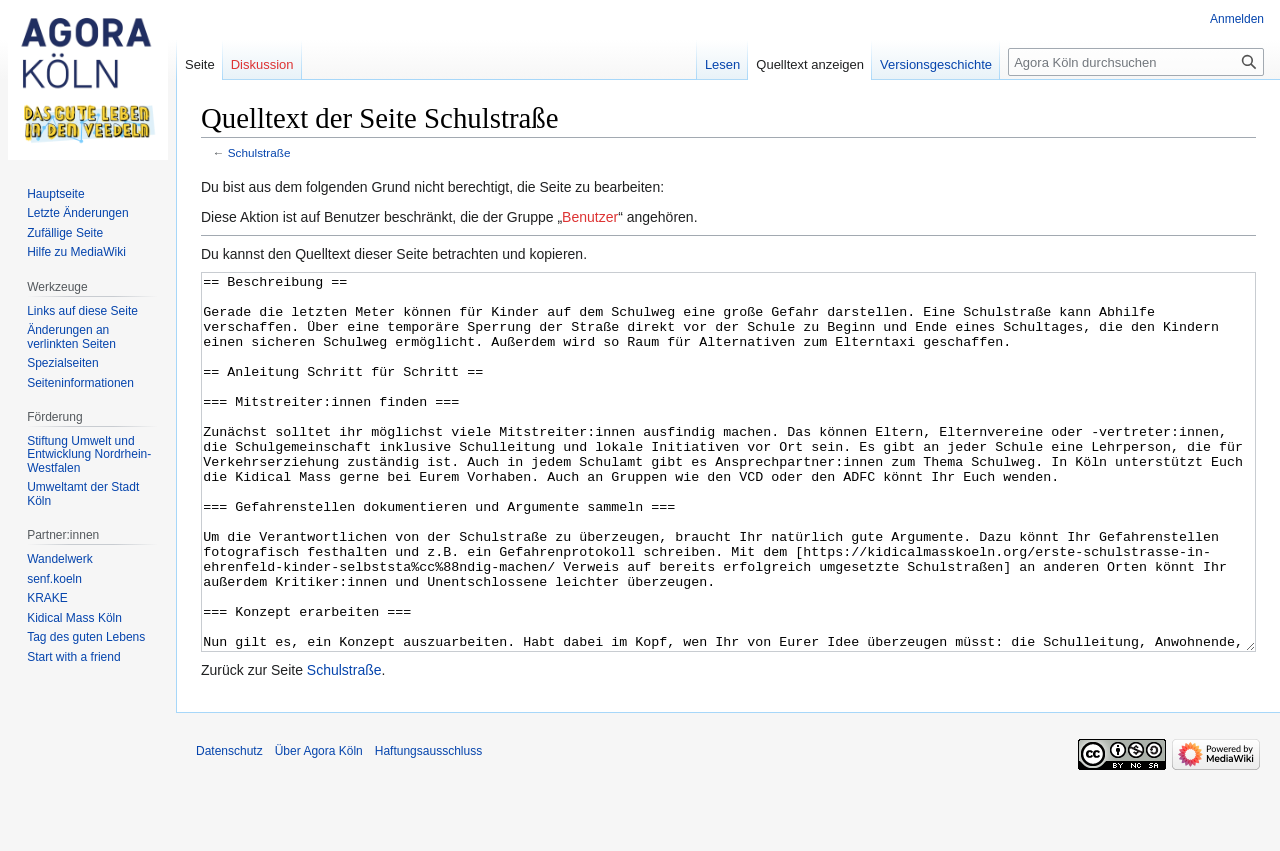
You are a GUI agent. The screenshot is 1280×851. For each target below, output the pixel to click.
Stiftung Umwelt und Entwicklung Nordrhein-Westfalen (89, 454)
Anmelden (1237, 19)
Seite (200, 64)
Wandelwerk (60, 559)
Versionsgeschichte (936, 64)
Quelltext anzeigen (810, 64)
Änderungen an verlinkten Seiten (71, 337)
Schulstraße (259, 152)
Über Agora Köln (319, 826)
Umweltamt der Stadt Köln (83, 494)
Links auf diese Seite (82, 311)
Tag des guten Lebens (86, 637)
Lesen (722, 64)
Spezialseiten (62, 363)
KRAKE (47, 598)
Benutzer (590, 217)
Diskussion (262, 64)
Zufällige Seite (65, 233)
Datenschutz (229, 826)
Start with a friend (73, 657)
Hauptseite (55, 194)
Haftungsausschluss (428, 826)
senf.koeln (54, 579)
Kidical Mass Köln (74, 618)
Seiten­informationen (80, 383)
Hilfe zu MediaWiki (76, 252)
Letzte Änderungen (77, 213)
